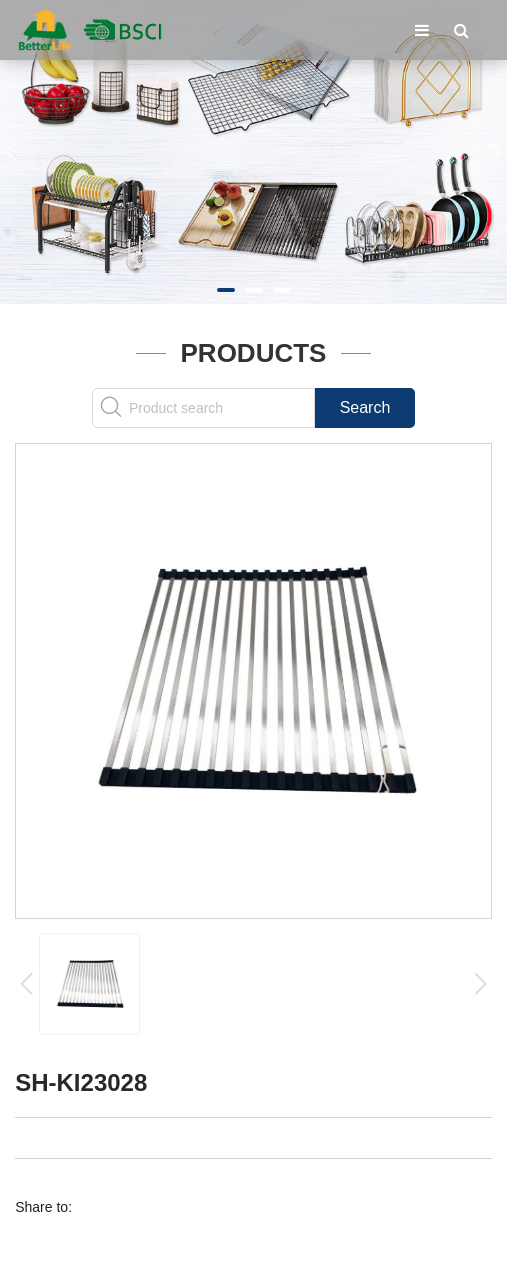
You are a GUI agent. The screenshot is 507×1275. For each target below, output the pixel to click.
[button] (226, 290)
